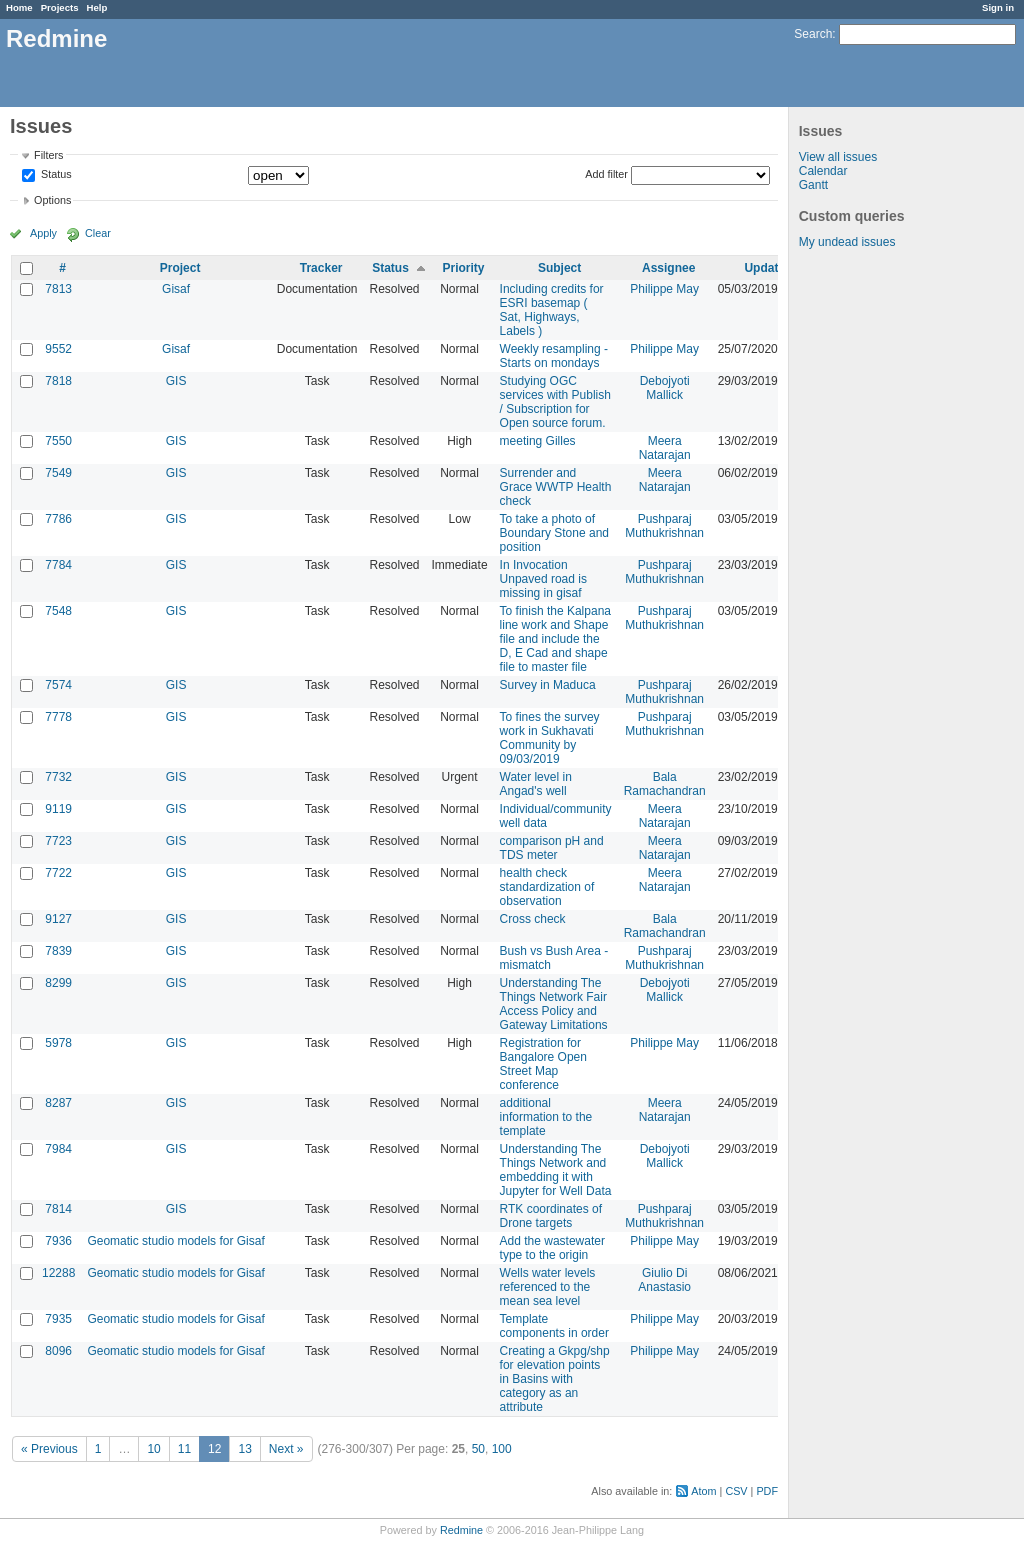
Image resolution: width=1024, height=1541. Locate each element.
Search (813, 34)
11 (184, 1449)
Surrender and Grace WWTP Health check (556, 487)
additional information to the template (546, 1117)
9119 (58, 809)
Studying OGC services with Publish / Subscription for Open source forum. (555, 402)
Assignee (668, 268)
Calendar (823, 171)
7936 (58, 1241)
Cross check (533, 919)
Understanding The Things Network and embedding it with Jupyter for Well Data (556, 1170)
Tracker (321, 268)
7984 (58, 1149)
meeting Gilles (538, 441)
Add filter (606, 174)
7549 (58, 473)
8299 (58, 983)
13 (244, 1449)
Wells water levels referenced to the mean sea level (548, 1287)
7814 (58, 1209)
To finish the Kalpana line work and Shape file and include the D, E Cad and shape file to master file (555, 639)
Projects (60, 7)
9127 (58, 919)
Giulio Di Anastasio (664, 1280)
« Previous (49, 1449)
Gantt (813, 185)
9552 (58, 349)
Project (180, 268)
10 (153, 1449)
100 (502, 1449)
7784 (58, 565)
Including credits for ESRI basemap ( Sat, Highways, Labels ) (552, 310)
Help (97, 7)
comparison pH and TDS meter (552, 848)
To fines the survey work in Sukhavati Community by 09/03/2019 (550, 738)
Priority (464, 268)
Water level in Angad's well (536, 784)
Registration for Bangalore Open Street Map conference (543, 1064)
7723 (58, 841)
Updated (768, 268)
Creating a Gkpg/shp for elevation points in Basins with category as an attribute (555, 1379)
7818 (58, 381)
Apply (43, 233)
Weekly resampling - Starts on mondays (554, 356)
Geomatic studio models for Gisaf (175, 1241)
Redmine (461, 1530)
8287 (58, 1103)
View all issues (838, 157)
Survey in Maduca (548, 685)
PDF (767, 1491)
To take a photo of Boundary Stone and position (554, 533)
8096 (58, 1351)
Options (52, 200)
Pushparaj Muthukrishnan (664, 526)
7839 (58, 951)
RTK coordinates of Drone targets (551, 1216)
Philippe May (664, 289)
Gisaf (176, 289)
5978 (58, 1043)
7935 (58, 1319)
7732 (58, 777)
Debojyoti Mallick (665, 388)
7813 (58, 289)
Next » (286, 1449)
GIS (176, 381)
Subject (559, 268)
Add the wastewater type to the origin (552, 1248)
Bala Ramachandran (665, 784)
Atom (703, 1491)
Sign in (998, 7)
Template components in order (554, 1326)
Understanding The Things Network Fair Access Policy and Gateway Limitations (554, 1004)
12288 (58, 1273)
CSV (736, 1491)
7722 (58, 873)
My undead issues (847, 242)
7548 (58, 611)
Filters (48, 155)
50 (478, 1449)
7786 (58, 519)
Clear (98, 233)
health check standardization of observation (547, 887)
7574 (58, 685)
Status (55, 175)
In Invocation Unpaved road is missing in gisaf (543, 579)
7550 (58, 441)
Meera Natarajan (665, 448)
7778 (58, 717)
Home (19, 7)
